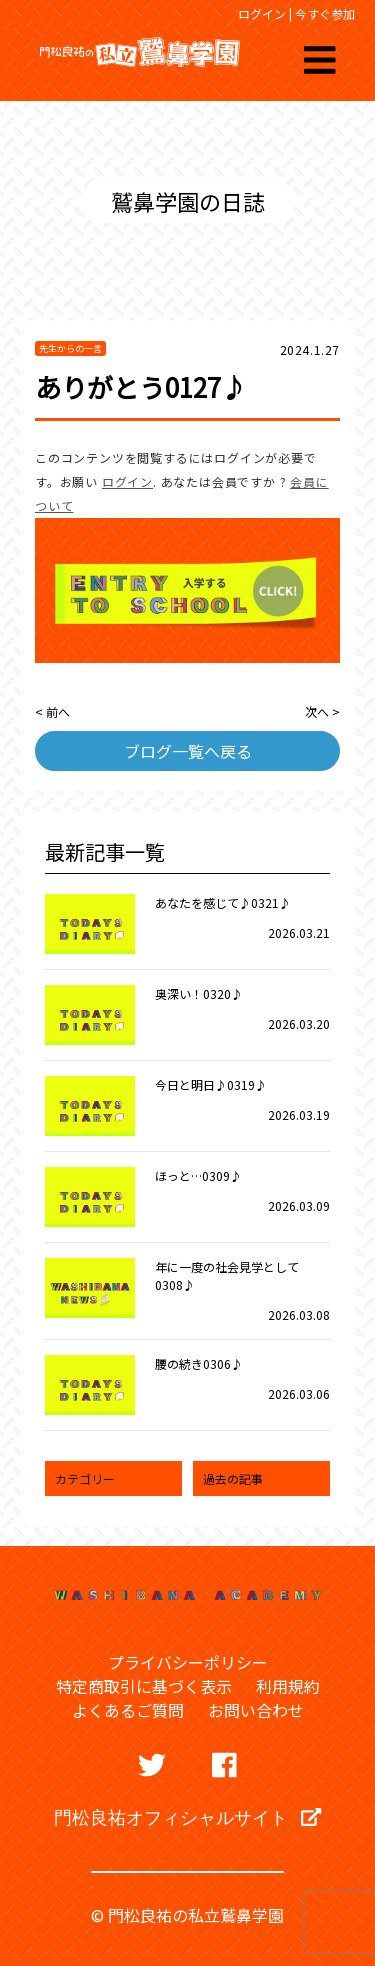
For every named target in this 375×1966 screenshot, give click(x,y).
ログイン (262, 13)
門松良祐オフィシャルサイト (187, 1817)
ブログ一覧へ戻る (188, 751)
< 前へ (52, 711)
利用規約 (288, 1686)
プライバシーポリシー (188, 1662)
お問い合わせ (256, 1710)
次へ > (322, 711)
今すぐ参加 (325, 13)
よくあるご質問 (128, 1710)
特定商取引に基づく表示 (144, 1686)
